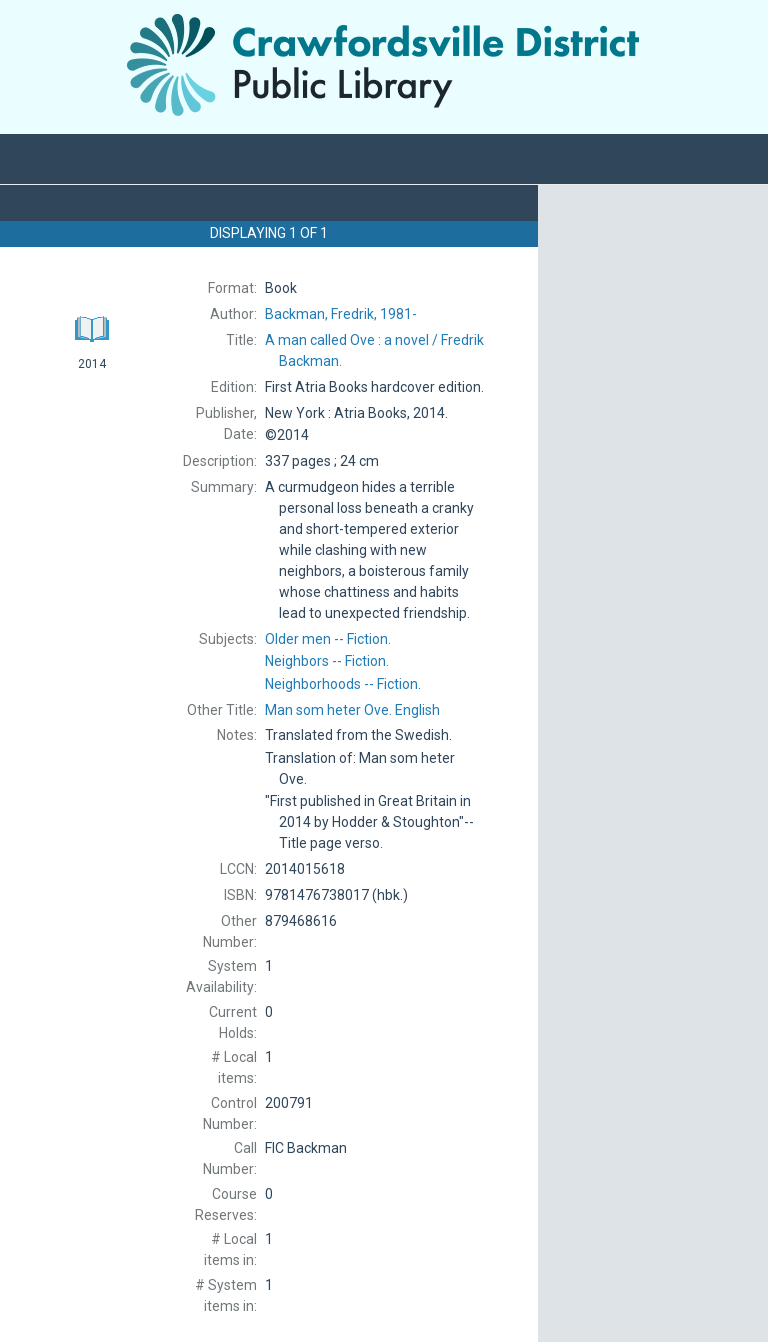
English (352, 710)
